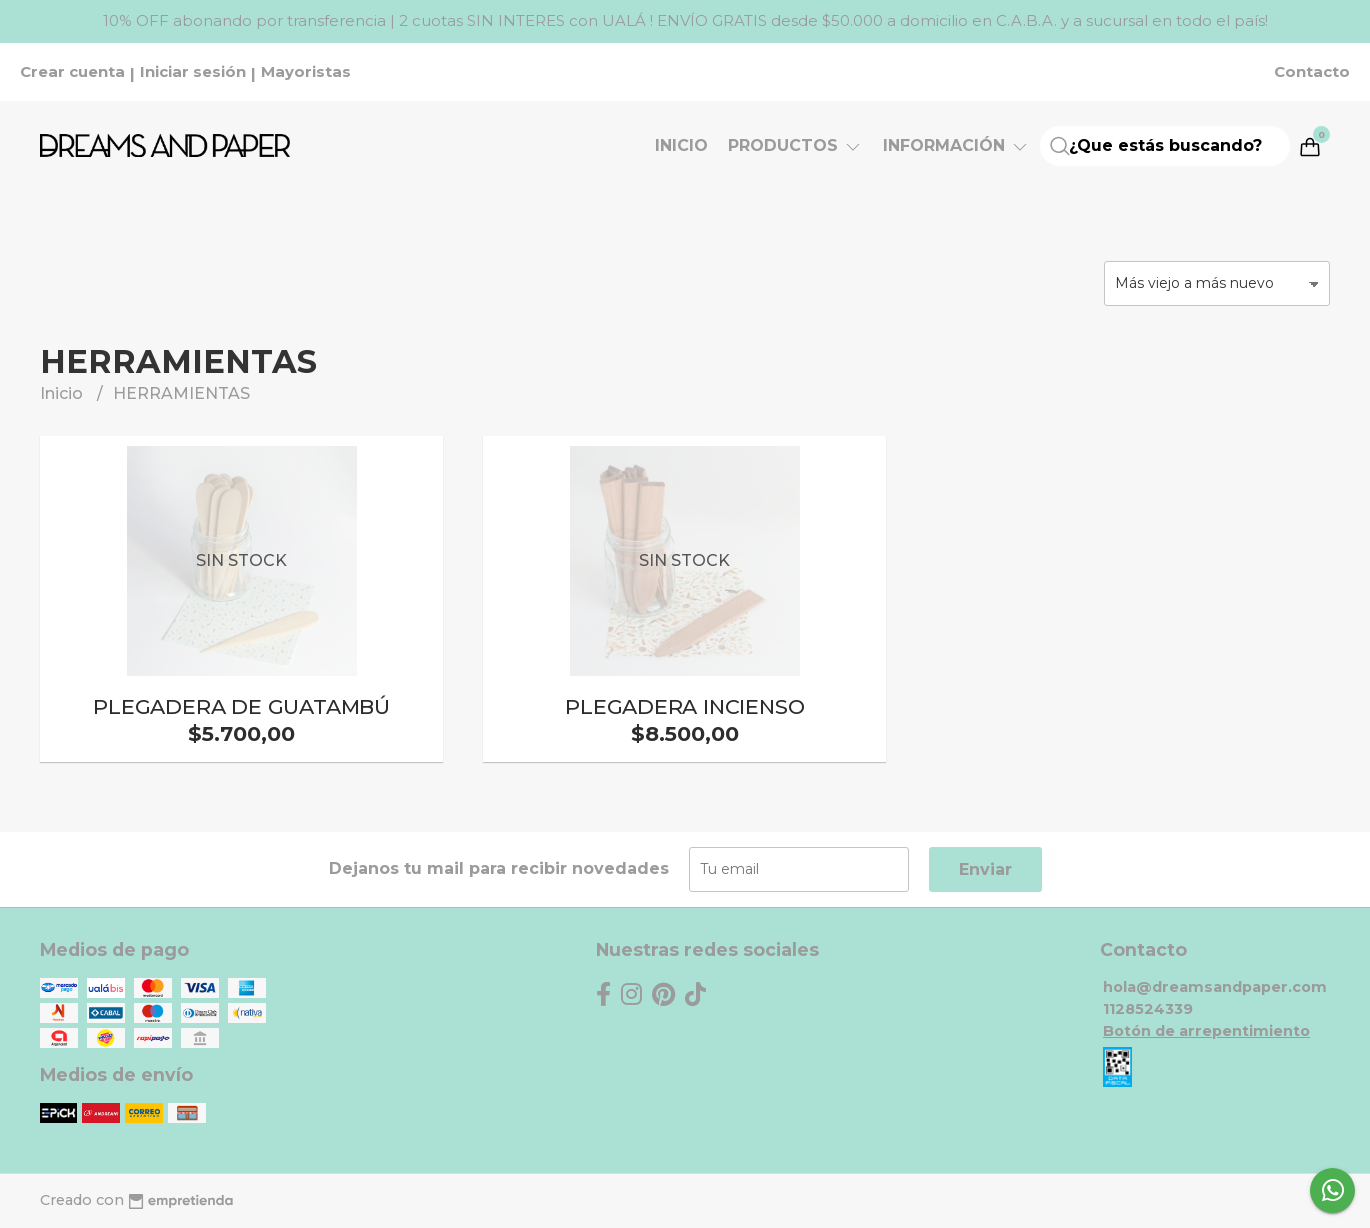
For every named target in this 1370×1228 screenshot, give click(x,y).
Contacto (1312, 72)
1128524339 (1148, 1009)
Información (956, 145)
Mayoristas (306, 72)
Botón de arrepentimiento (1206, 1031)
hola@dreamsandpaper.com (1215, 987)
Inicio (681, 145)
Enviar (985, 869)
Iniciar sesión (193, 72)
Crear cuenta (72, 72)
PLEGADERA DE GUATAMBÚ (241, 706)
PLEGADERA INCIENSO (684, 706)
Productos (795, 145)
